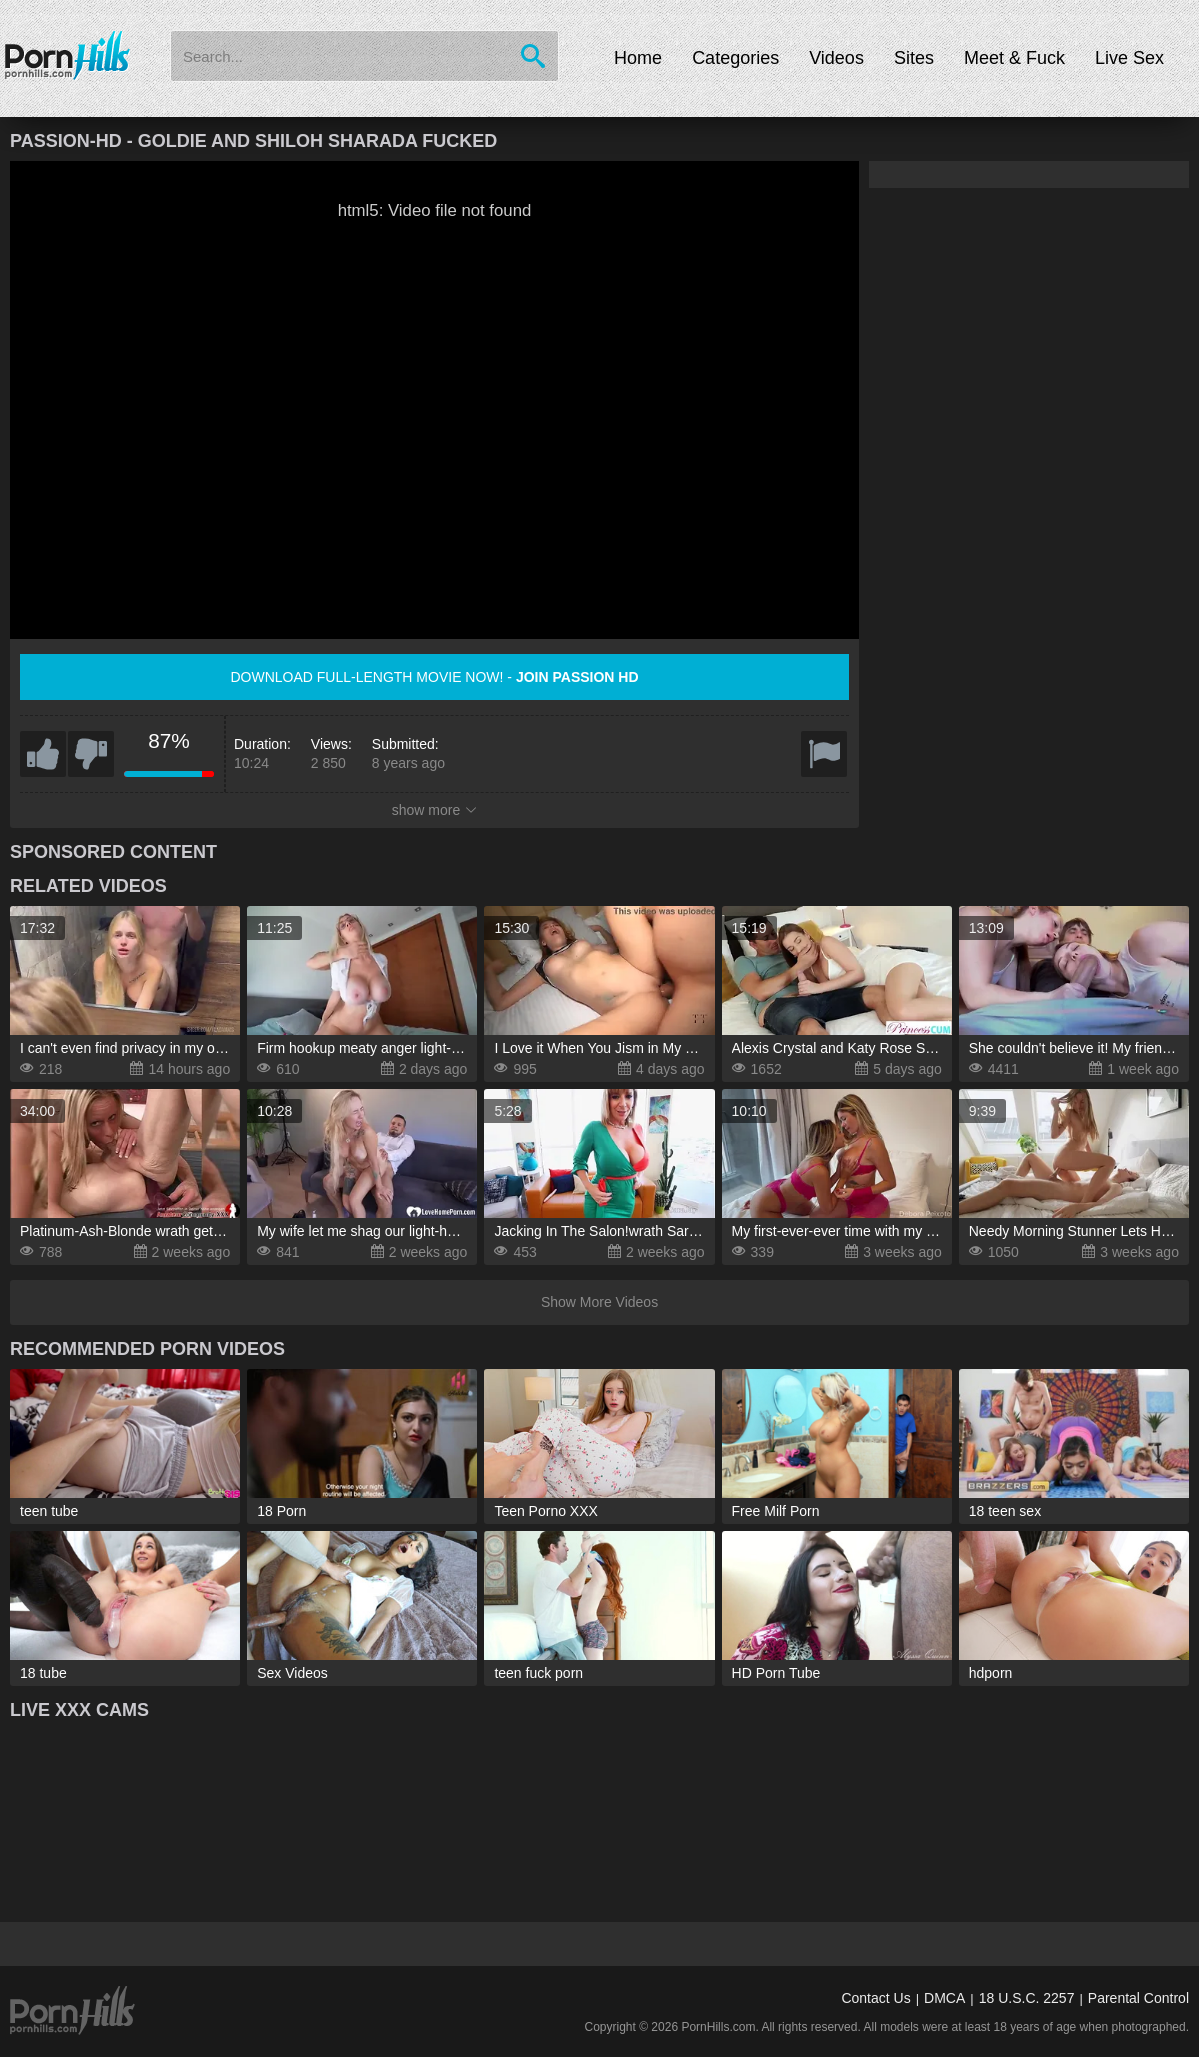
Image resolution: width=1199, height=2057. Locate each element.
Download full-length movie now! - (434, 677)
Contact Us (875, 1998)
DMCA (944, 1998)
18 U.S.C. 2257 (1027, 1998)
